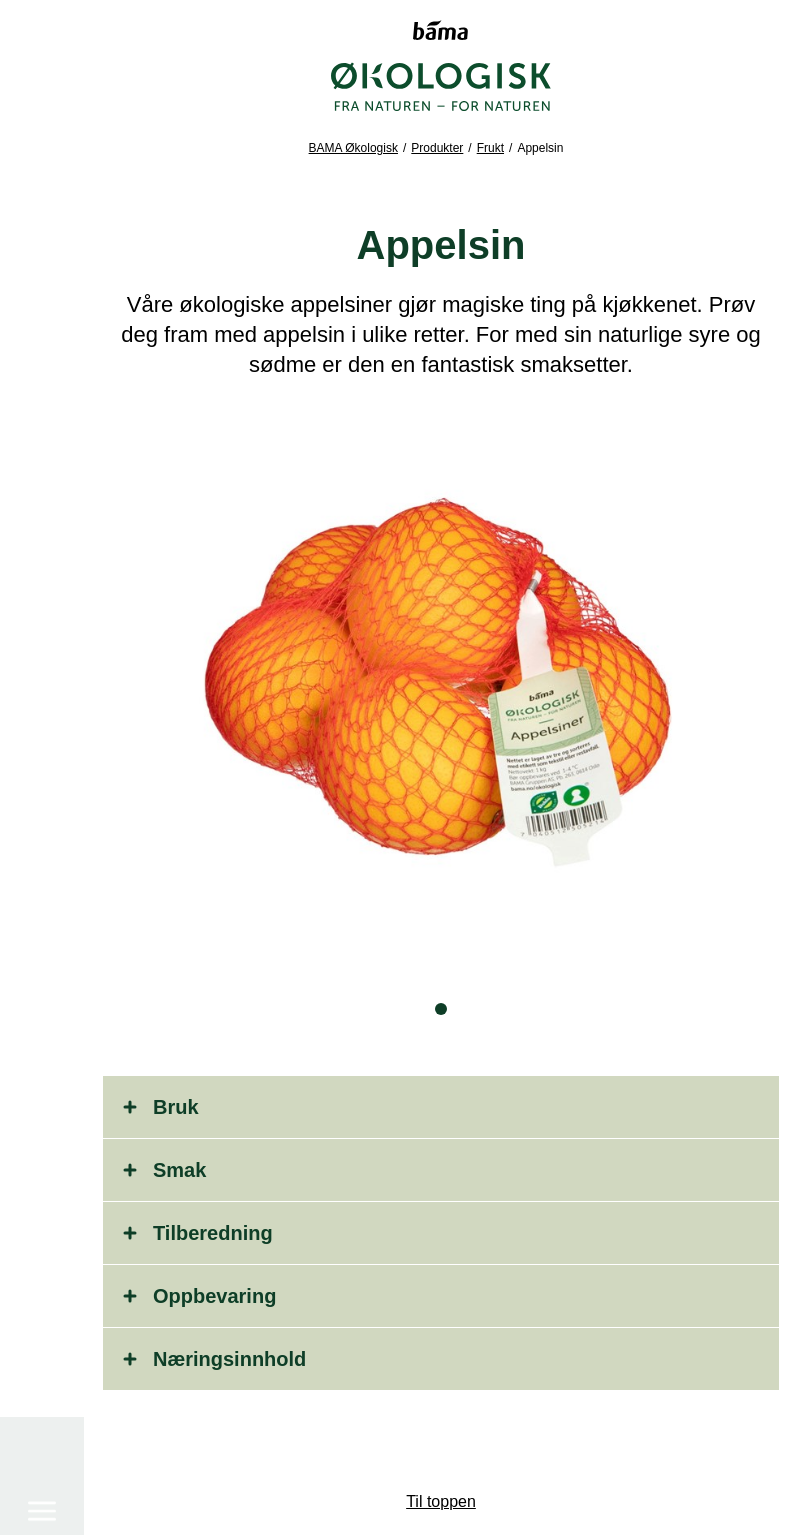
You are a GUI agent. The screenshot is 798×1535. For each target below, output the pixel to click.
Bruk (176, 1107)
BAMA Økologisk (353, 148)
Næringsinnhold (229, 1359)
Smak (179, 1170)
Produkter (437, 148)
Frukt (490, 148)
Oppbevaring (214, 1296)
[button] (441, 1009)
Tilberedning (213, 1233)
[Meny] (42, 97)
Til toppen (441, 1501)
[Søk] (42, 1444)
